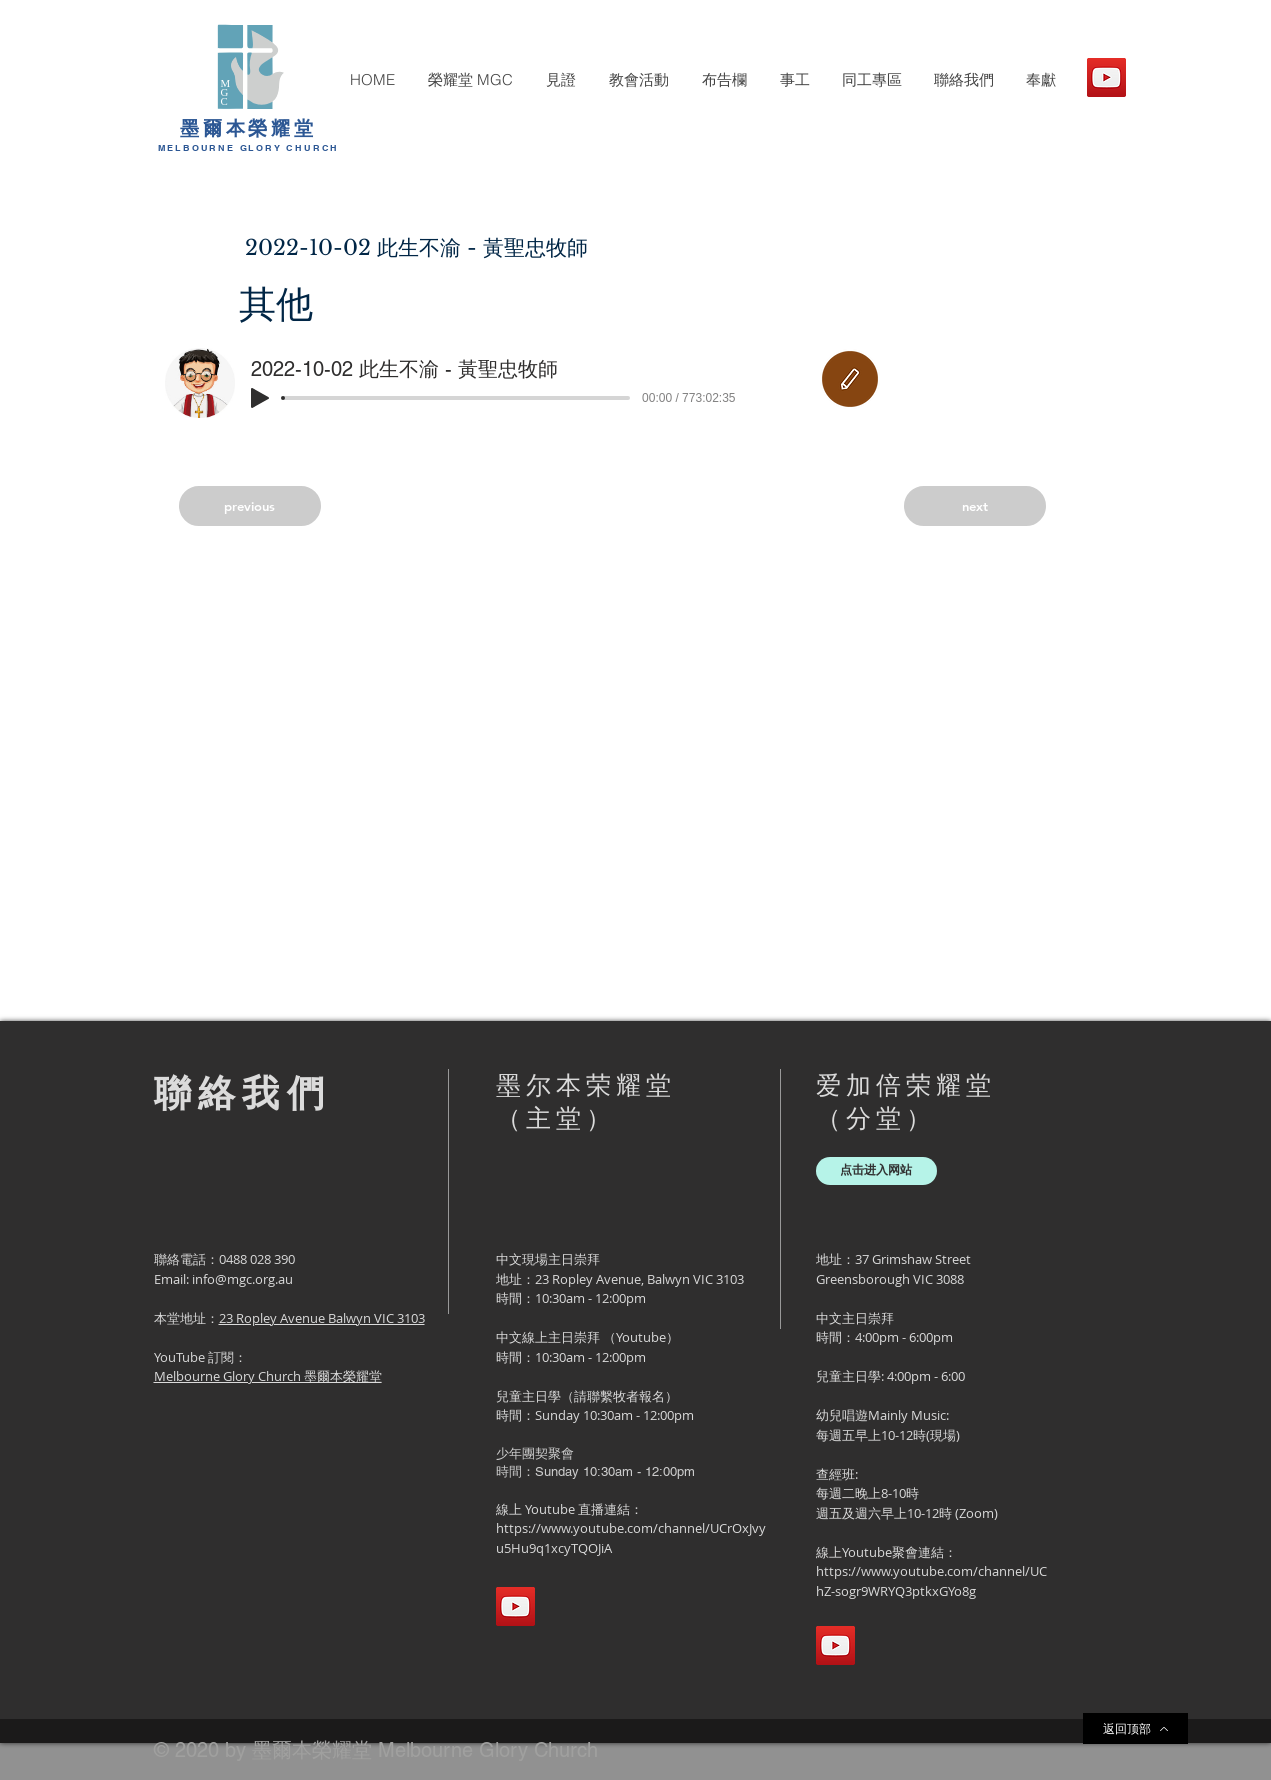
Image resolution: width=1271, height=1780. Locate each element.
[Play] (260, 398)
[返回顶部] (1135, 1728)
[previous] (250, 506)
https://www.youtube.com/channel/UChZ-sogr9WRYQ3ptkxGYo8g (931, 1581)
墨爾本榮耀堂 (248, 128)
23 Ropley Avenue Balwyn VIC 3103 (322, 1318)
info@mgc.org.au (242, 1279)
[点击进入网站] (876, 1171)
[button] (470, 80)
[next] (975, 506)
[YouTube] (1106, 77)
